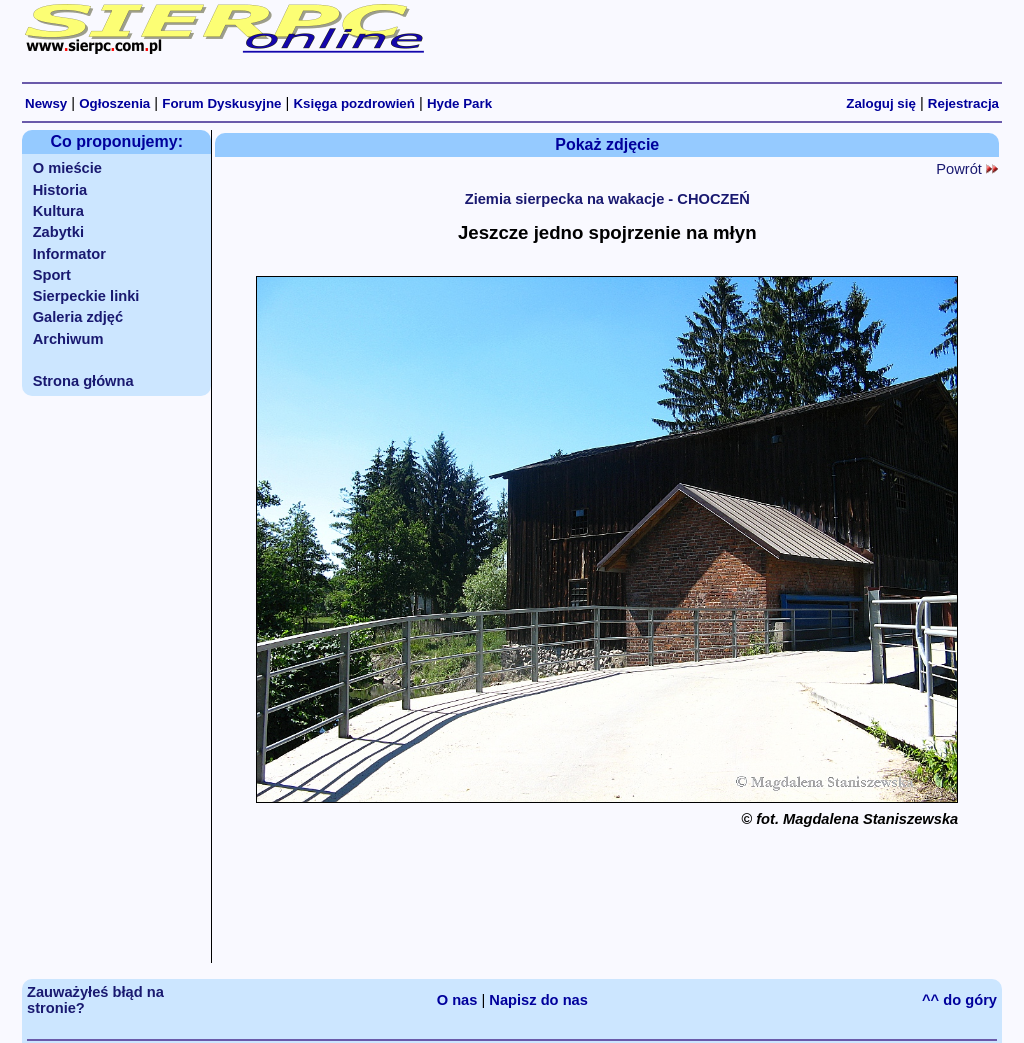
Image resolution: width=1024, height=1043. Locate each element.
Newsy (46, 103)
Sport (52, 275)
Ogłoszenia (114, 103)
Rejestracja (963, 103)
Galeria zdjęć (78, 317)
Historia (60, 190)
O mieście (67, 168)
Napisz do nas (538, 1000)
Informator (69, 254)
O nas (457, 1000)
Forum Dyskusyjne (221, 103)
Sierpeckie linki (86, 296)
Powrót (967, 169)
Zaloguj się (881, 103)
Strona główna (83, 381)
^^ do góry (959, 1000)
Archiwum (68, 339)
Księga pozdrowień (353, 103)
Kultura (58, 211)
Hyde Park (459, 103)
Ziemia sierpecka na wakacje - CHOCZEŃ (607, 199)
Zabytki (58, 232)
